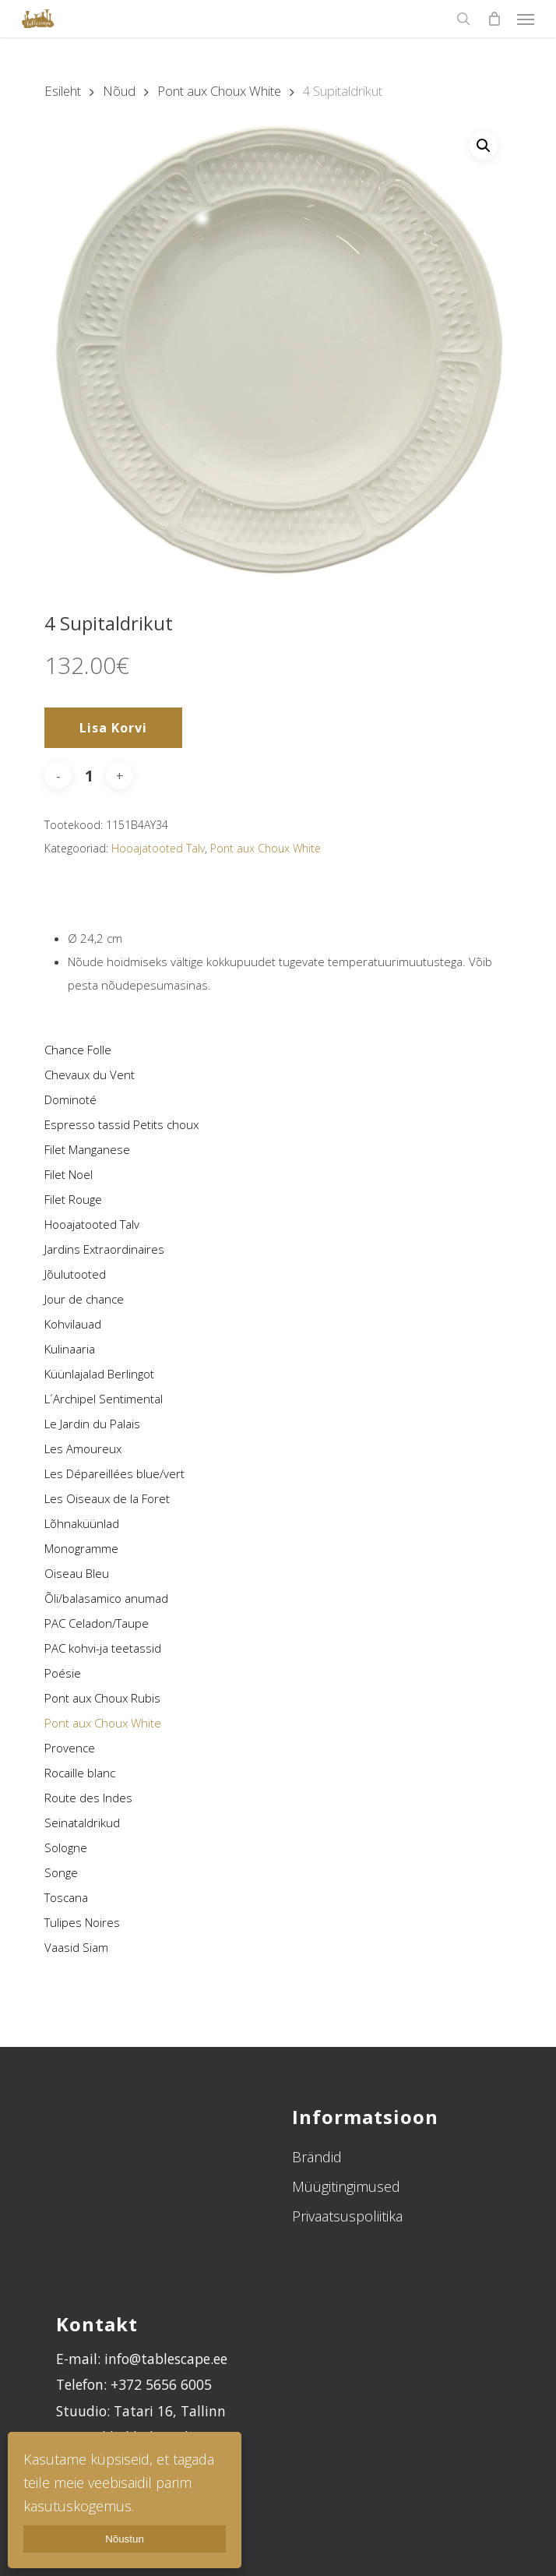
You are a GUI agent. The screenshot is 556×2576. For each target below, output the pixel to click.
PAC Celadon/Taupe (96, 1623)
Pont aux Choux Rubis (102, 1698)
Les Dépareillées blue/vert (114, 1473)
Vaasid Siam (76, 1947)
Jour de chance (84, 1299)
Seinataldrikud (82, 1822)
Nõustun (124, 2539)
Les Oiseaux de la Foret (107, 1498)
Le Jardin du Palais (92, 1423)
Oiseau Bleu (76, 1573)
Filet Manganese (87, 1149)
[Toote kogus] (89, 775)
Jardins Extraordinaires (104, 1249)
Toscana (66, 1897)
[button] (484, 146)
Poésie (62, 1673)
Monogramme (81, 1548)
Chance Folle (77, 1049)
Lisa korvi (113, 727)
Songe (61, 1872)
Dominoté (70, 1099)
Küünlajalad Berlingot (99, 1374)
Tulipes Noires (82, 1922)
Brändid (317, 2156)
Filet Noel (68, 1174)
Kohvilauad (72, 1324)
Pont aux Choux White (102, 1723)
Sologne (65, 1847)
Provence (69, 1748)
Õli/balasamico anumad (106, 1598)
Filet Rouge (73, 1199)
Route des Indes (88, 1797)
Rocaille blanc (79, 1772)
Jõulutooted (75, 1274)
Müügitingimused (346, 2186)
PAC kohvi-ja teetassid (102, 1648)
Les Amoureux (82, 1448)
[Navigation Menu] (525, 18)
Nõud (119, 91)
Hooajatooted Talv (91, 1224)
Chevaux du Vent (89, 1074)
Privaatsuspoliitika (347, 2216)
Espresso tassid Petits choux (121, 1124)
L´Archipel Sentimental (103, 1398)
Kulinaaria (69, 1349)
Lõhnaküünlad (81, 1523)
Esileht (62, 91)
